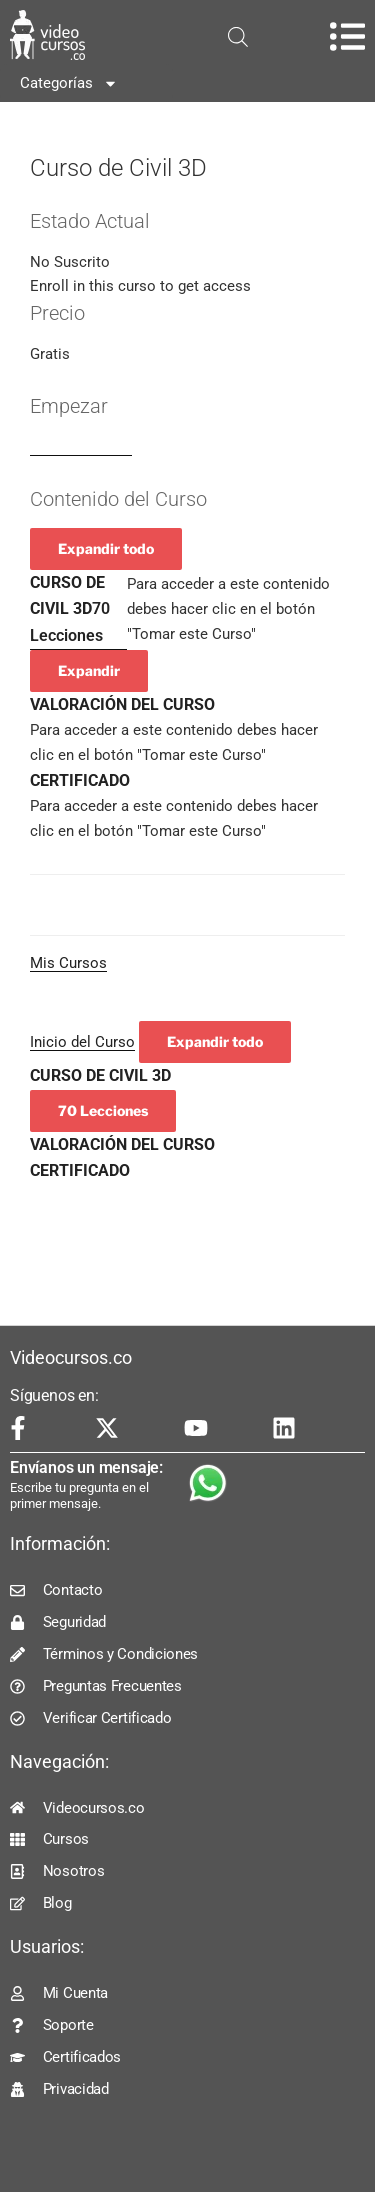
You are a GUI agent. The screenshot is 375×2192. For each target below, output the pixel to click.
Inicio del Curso (82, 1042)
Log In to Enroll (81, 447)
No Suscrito (70, 262)
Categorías (69, 83)
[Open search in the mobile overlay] (238, 37)
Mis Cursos (68, 963)
